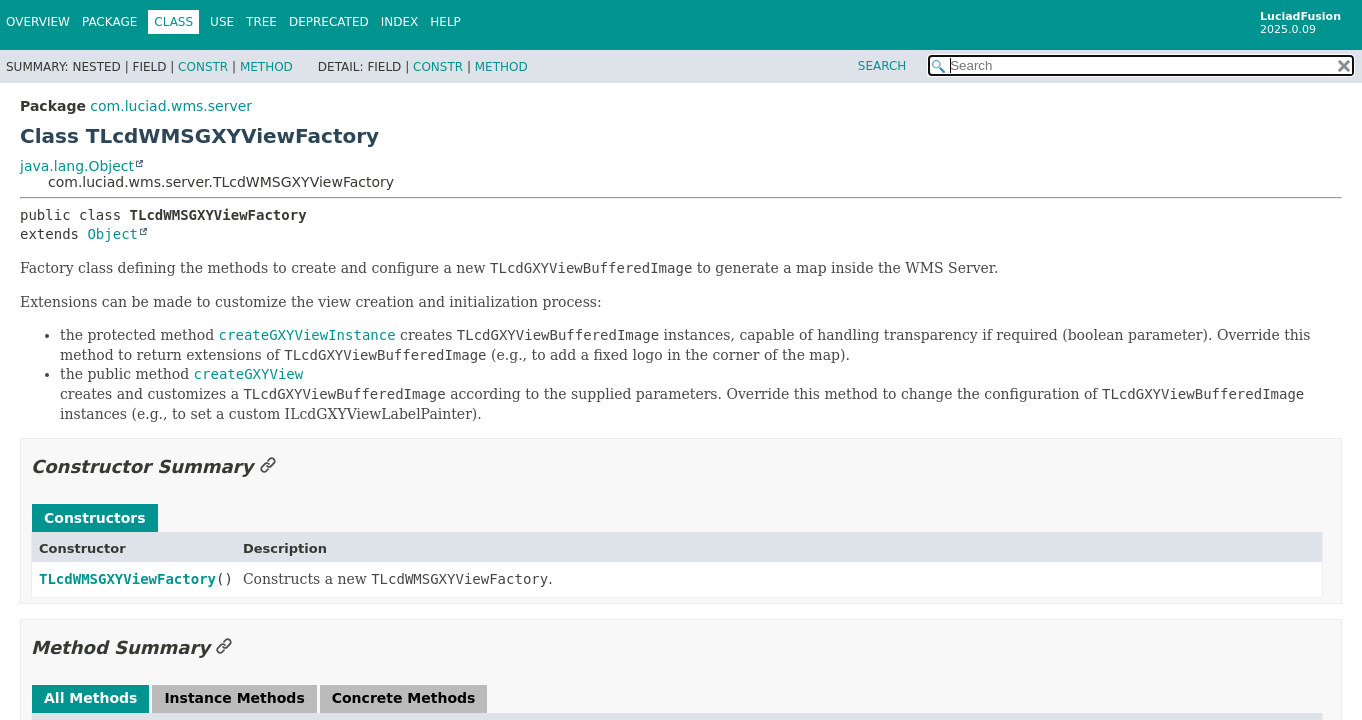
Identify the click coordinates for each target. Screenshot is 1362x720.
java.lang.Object (77, 166)
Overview (38, 22)
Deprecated (329, 22)
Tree (261, 22)
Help (445, 22)
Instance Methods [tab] (234, 698)
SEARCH (882, 66)
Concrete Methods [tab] (404, 698)
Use (222, 22)
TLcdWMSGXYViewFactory (127, 579)
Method (266, 67)
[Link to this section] (268, 466)
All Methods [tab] (90, 698)
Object (112, 234)
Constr (203, 67)
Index (400, 22)
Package (109, 22)
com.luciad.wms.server (171, 106)
